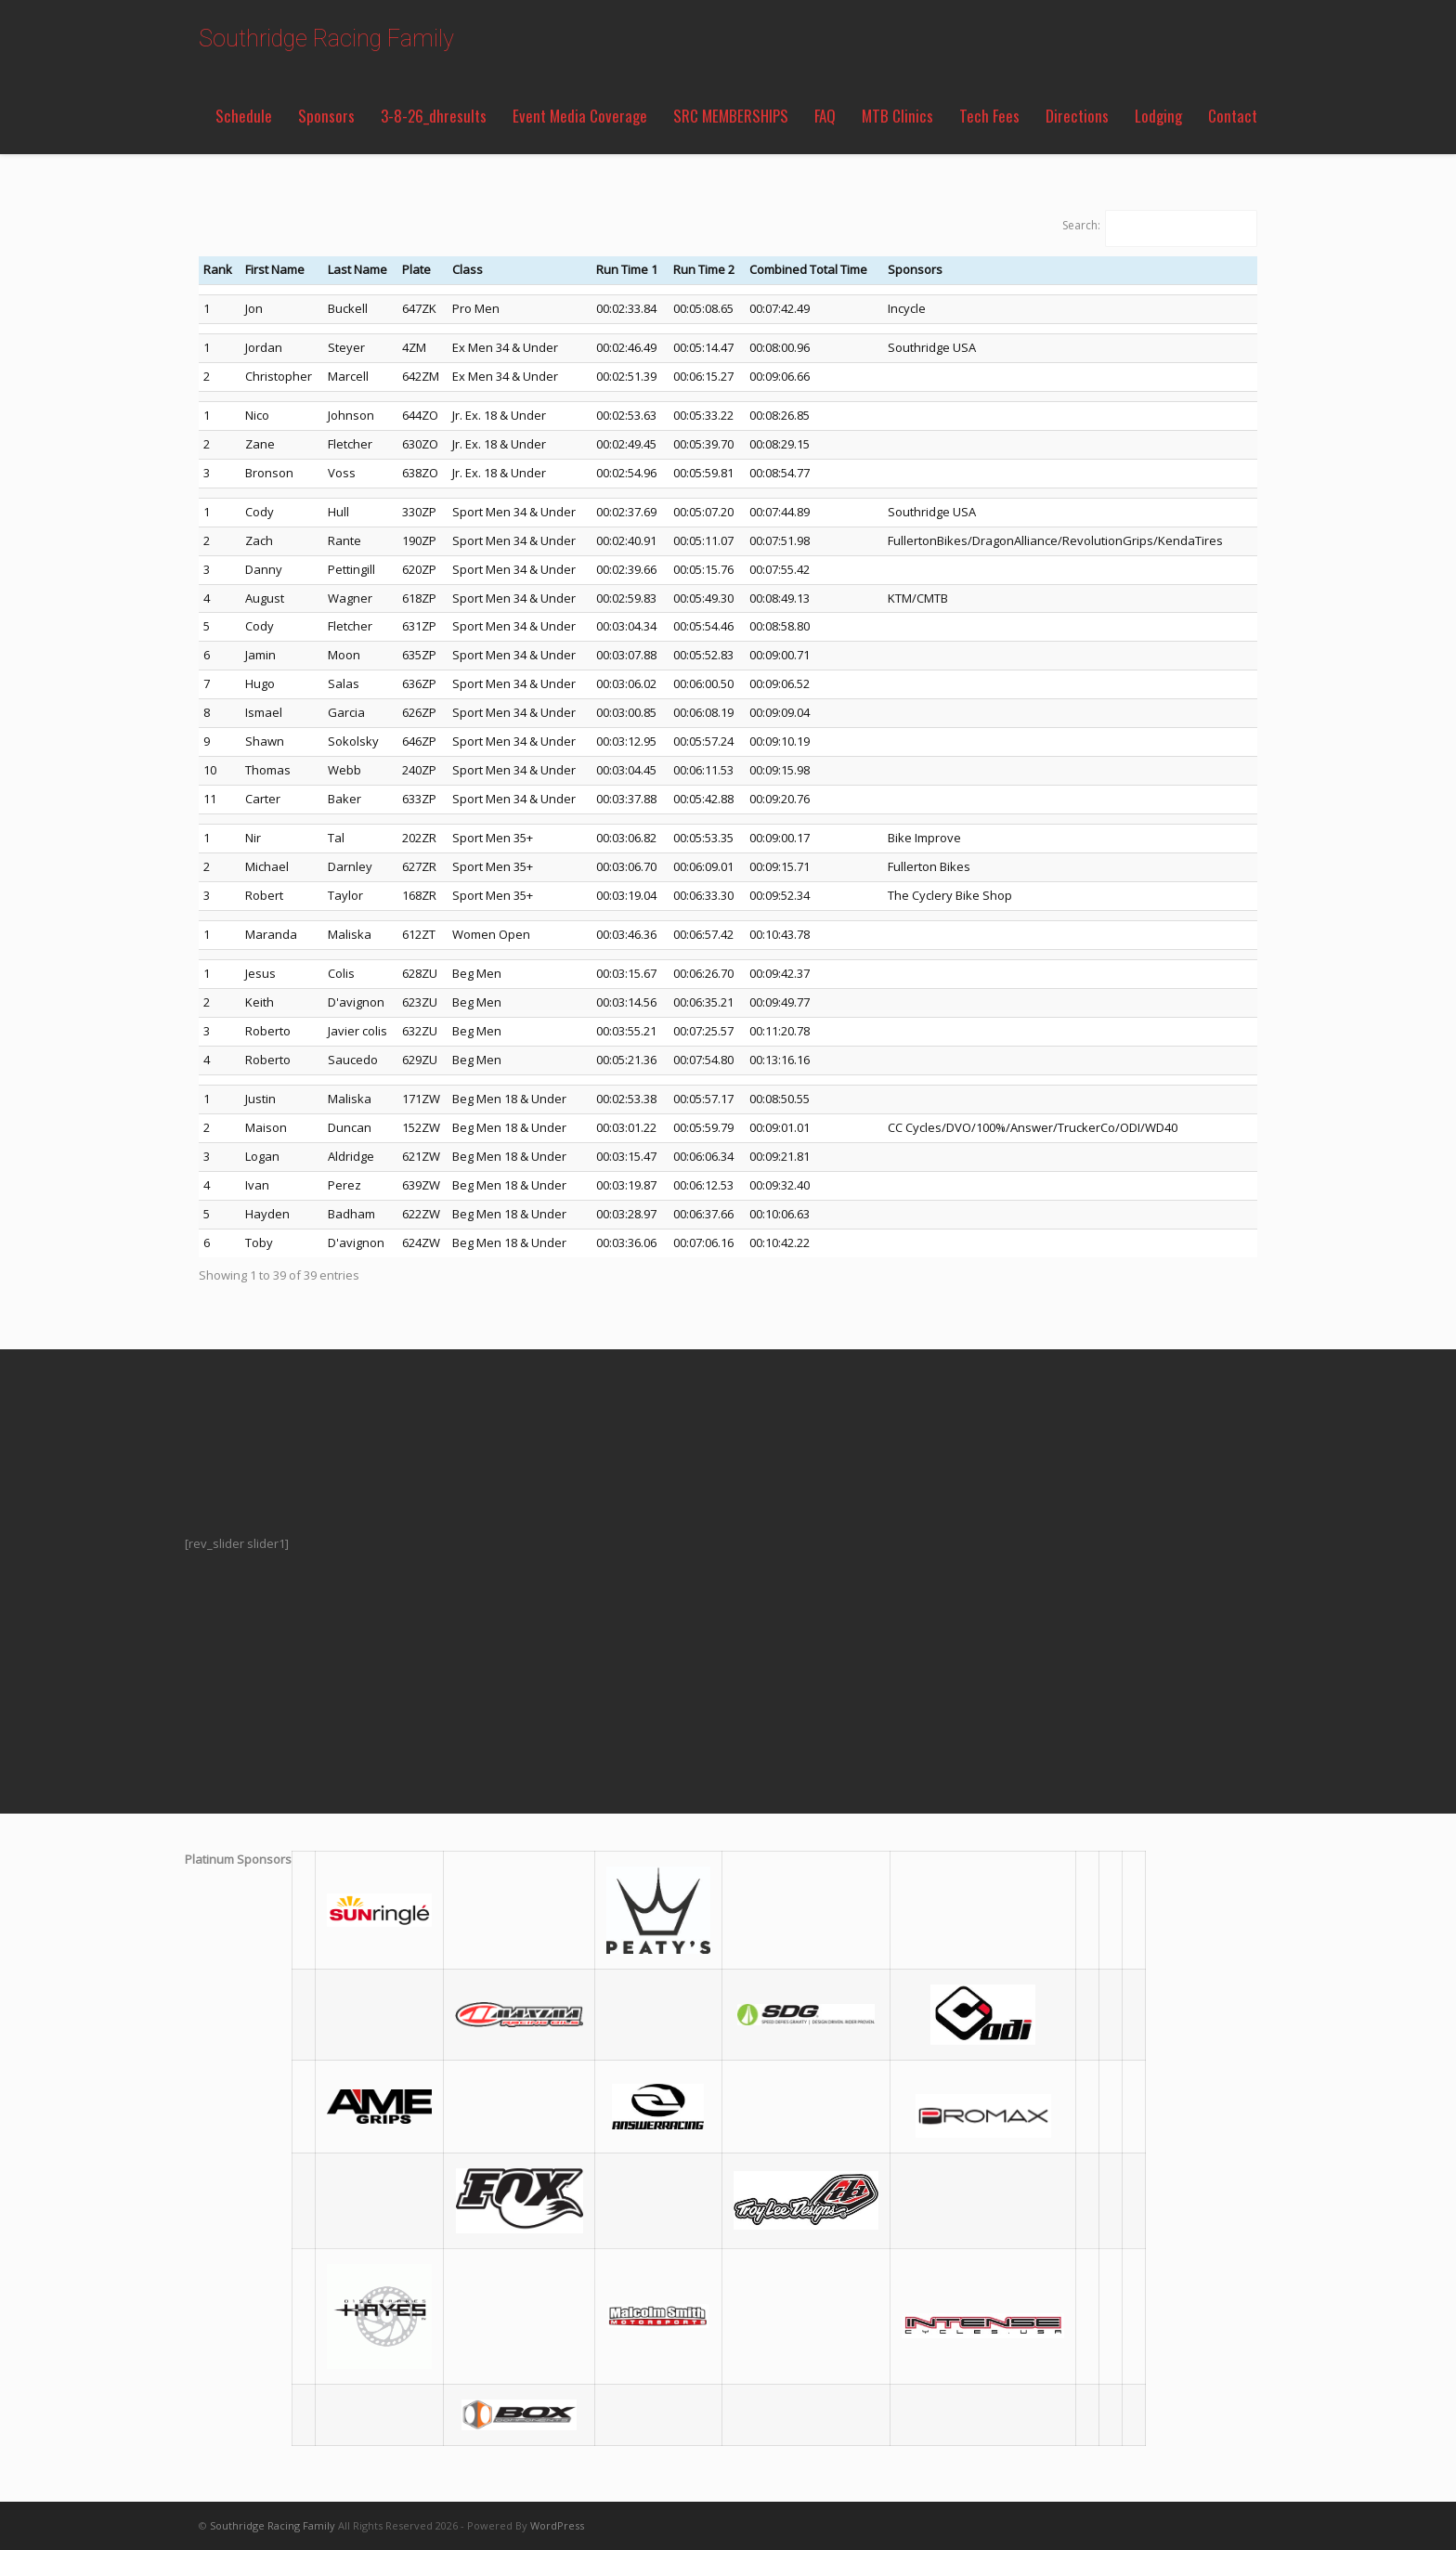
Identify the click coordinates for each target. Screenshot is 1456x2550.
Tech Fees (989, 115)
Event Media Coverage (580, 115)
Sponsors (326, 115)
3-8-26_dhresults (434, 115)
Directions (1077, 115)
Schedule (243, 115)
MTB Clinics (897, 115)
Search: (1081, 225)
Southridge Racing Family (326, 38)
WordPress (557, 2525)
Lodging (1158, 115)
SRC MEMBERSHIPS (730, 115)
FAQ (825, 115)
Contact (1232, 115)
